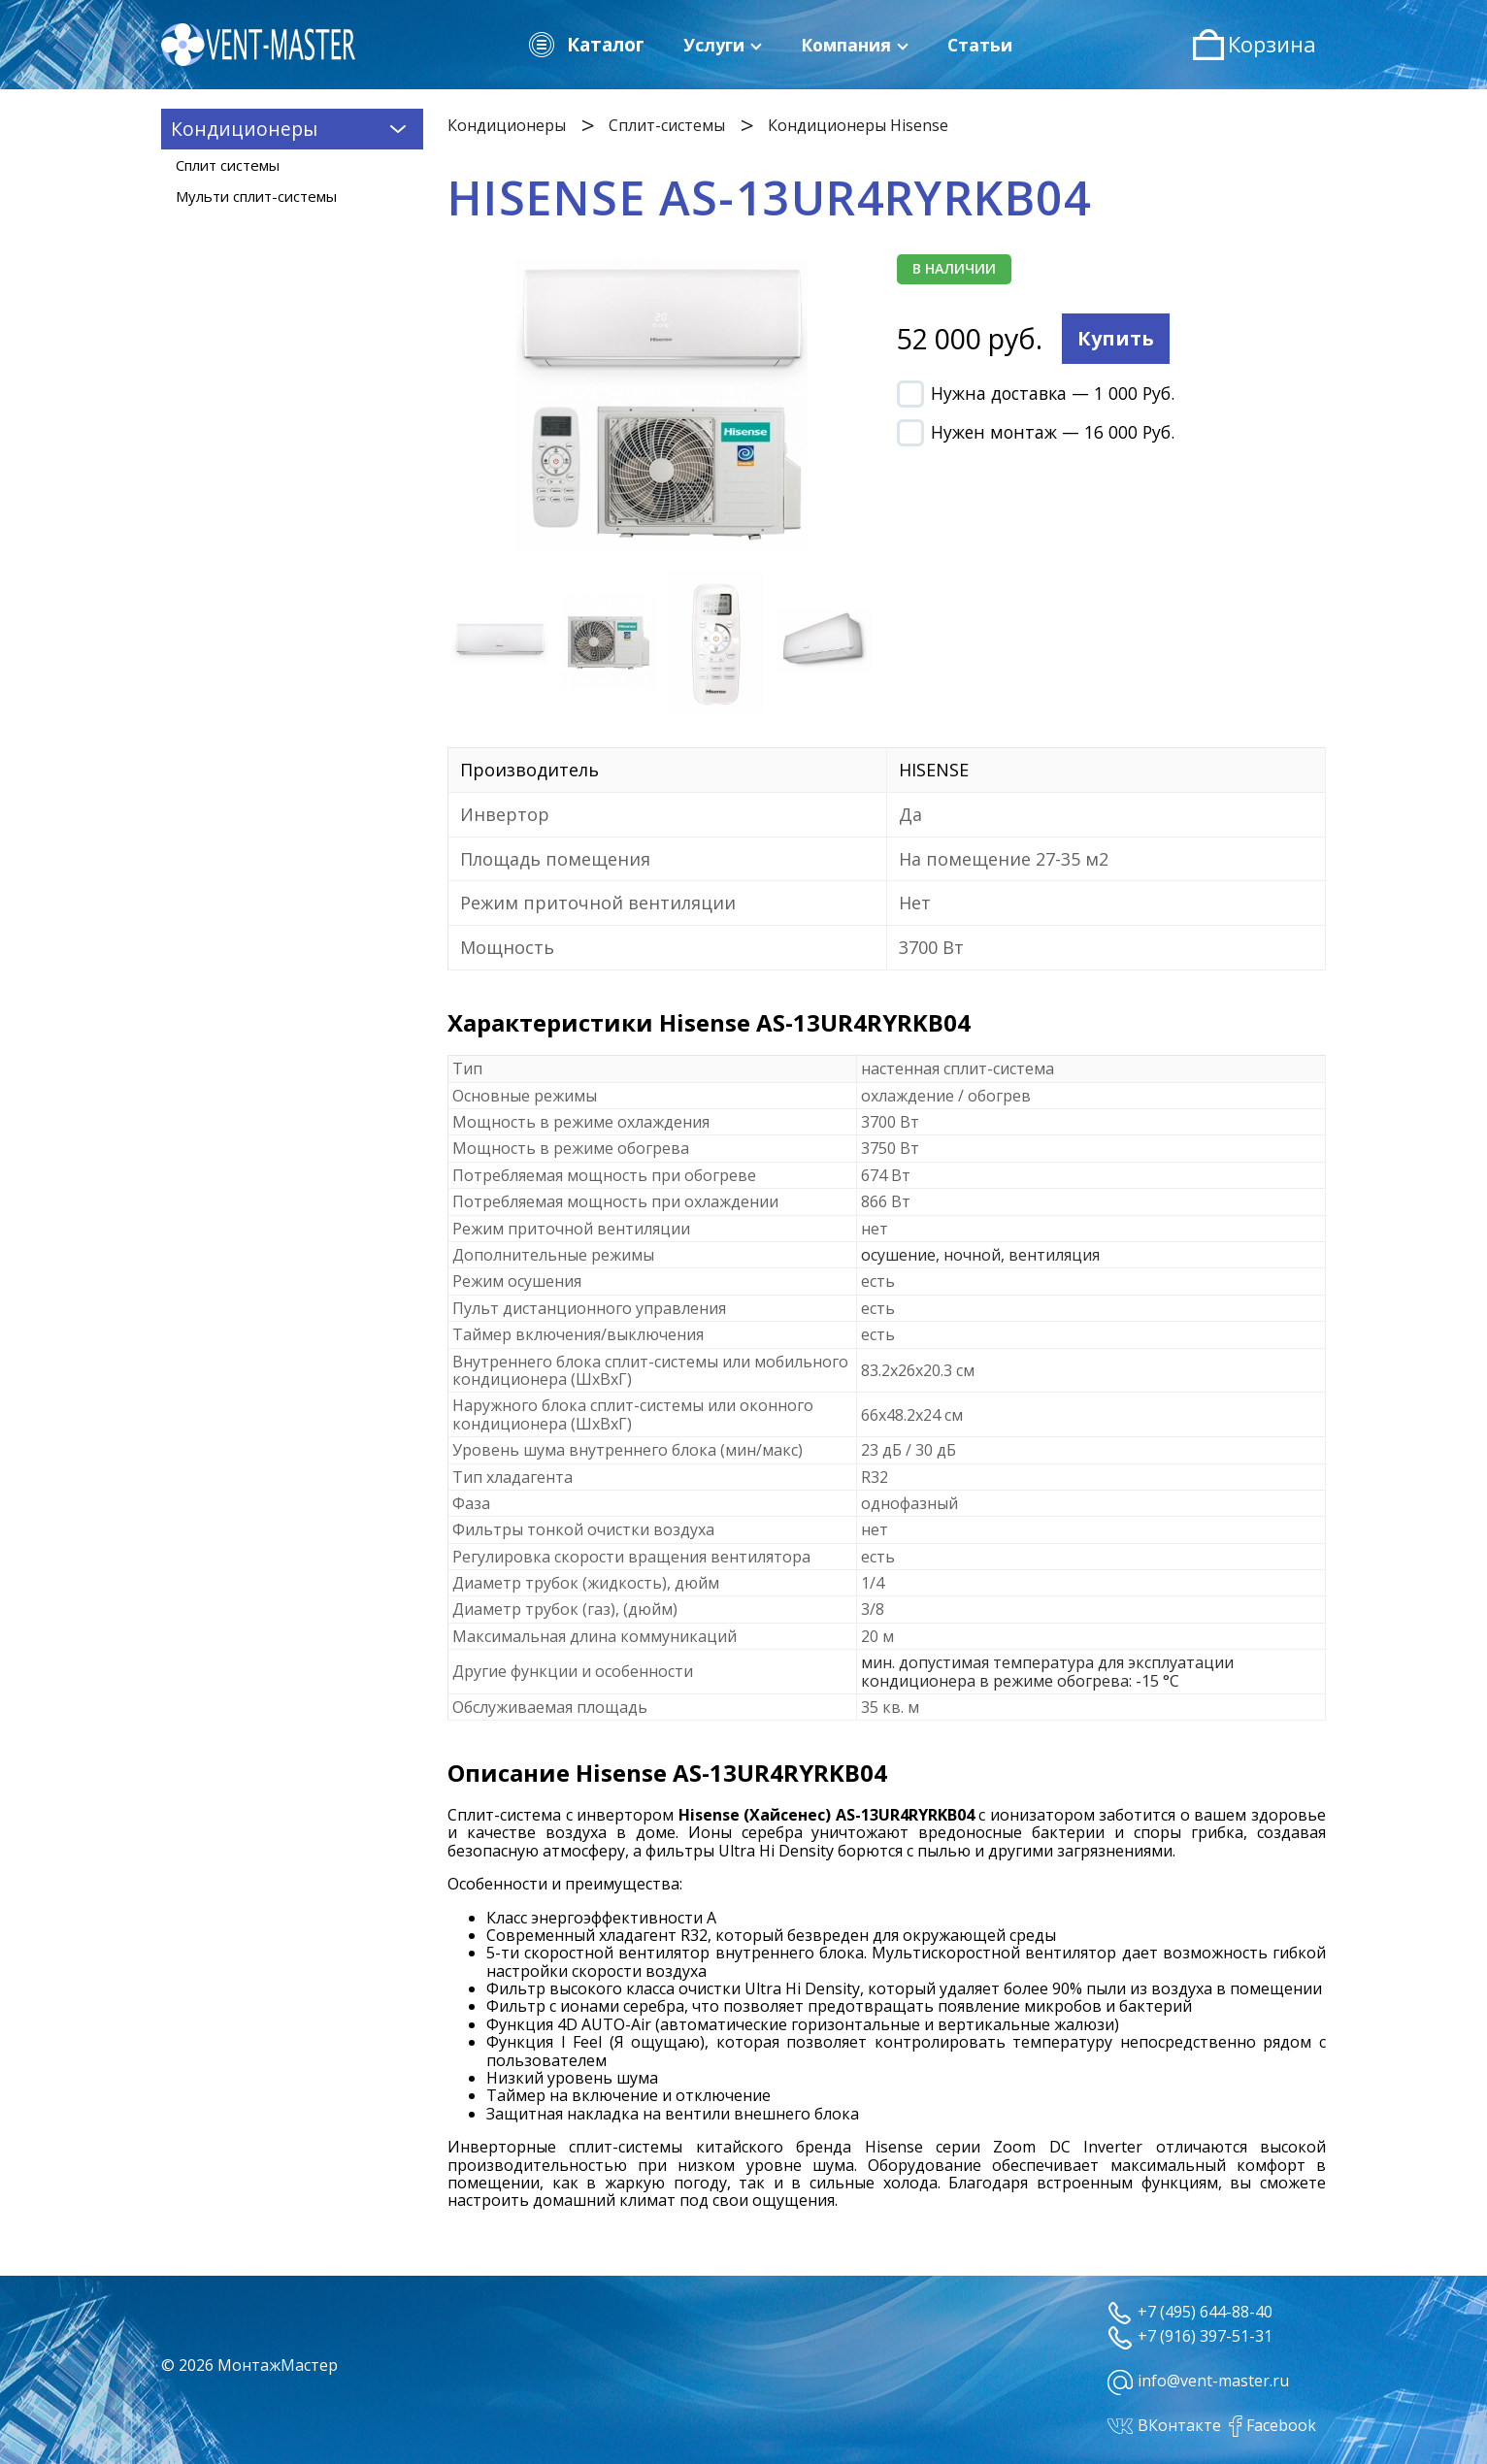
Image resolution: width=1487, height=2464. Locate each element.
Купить (1115, 338)
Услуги (722, 44)
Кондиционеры (506, 125)
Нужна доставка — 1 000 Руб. (1035, 393)
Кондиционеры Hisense (858, 125)
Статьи (979, 44)
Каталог (585, 44)
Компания (855, 44)
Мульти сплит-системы (256, 196)
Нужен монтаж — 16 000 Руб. (1035, 432)
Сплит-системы (667, 125)
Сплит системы (228, 165)
